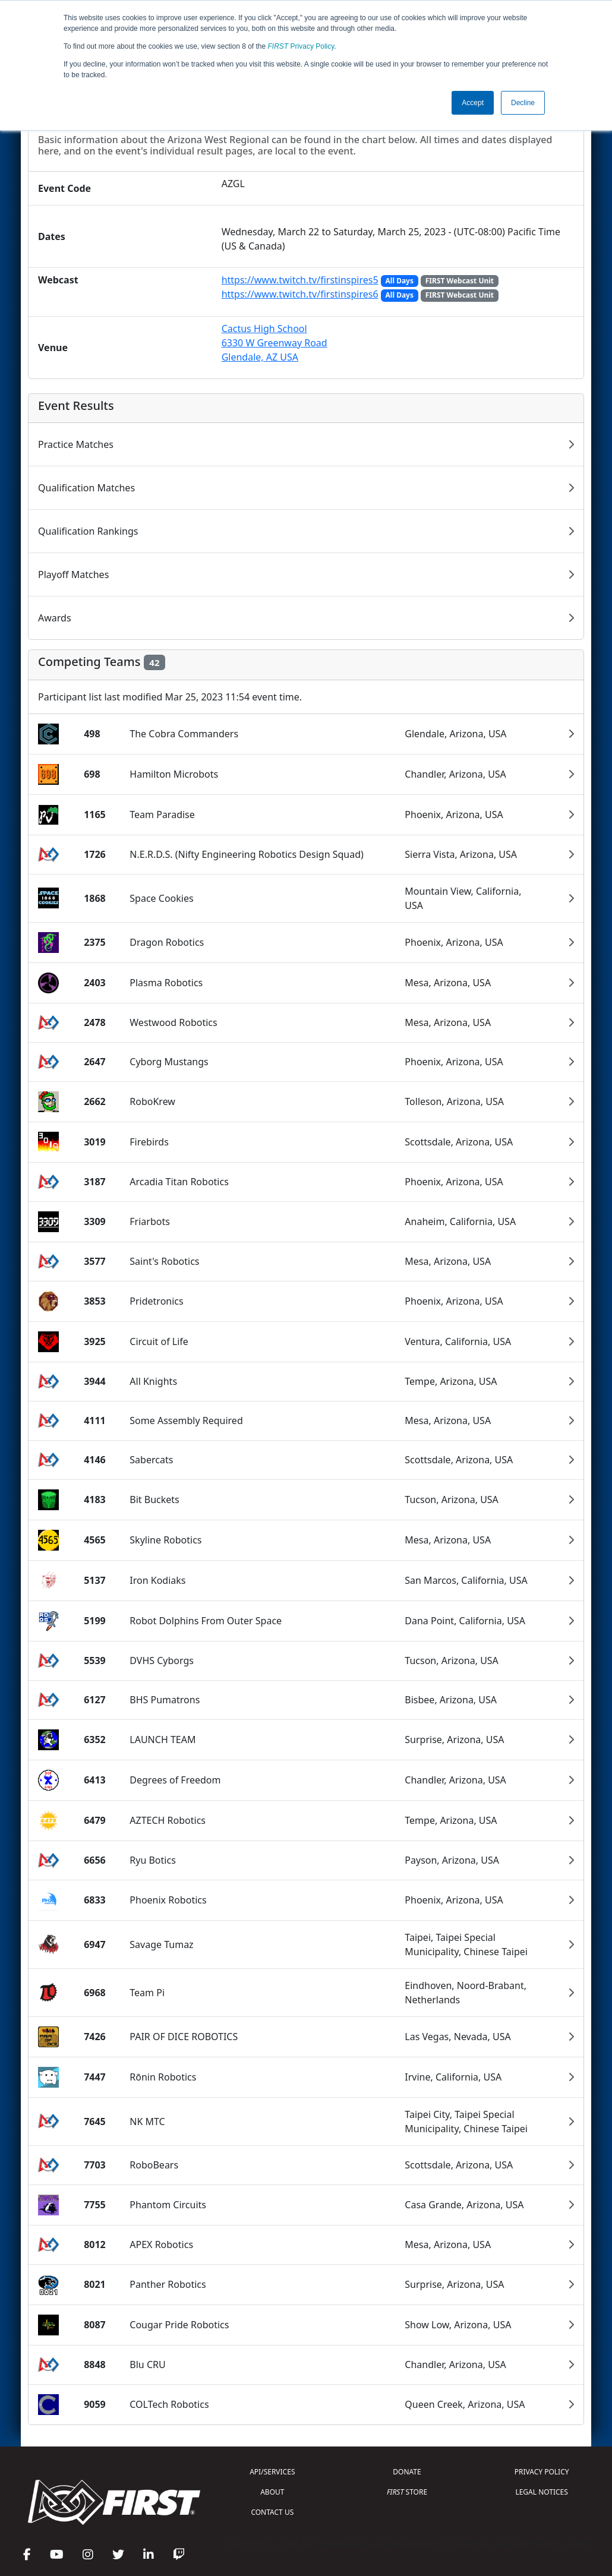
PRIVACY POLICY (542, 2472)
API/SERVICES (272, 2472)
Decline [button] (523, 103)
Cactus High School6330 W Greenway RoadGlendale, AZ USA (274, 343)
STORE (407, 2492)
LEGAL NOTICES (541, 2492)
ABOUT (272, 2492)
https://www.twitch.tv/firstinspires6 (300, 294)
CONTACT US (272, 2512)
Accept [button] (473, 103)
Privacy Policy (301, 46)
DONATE (407, 2472)
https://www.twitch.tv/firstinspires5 (300, 279)
